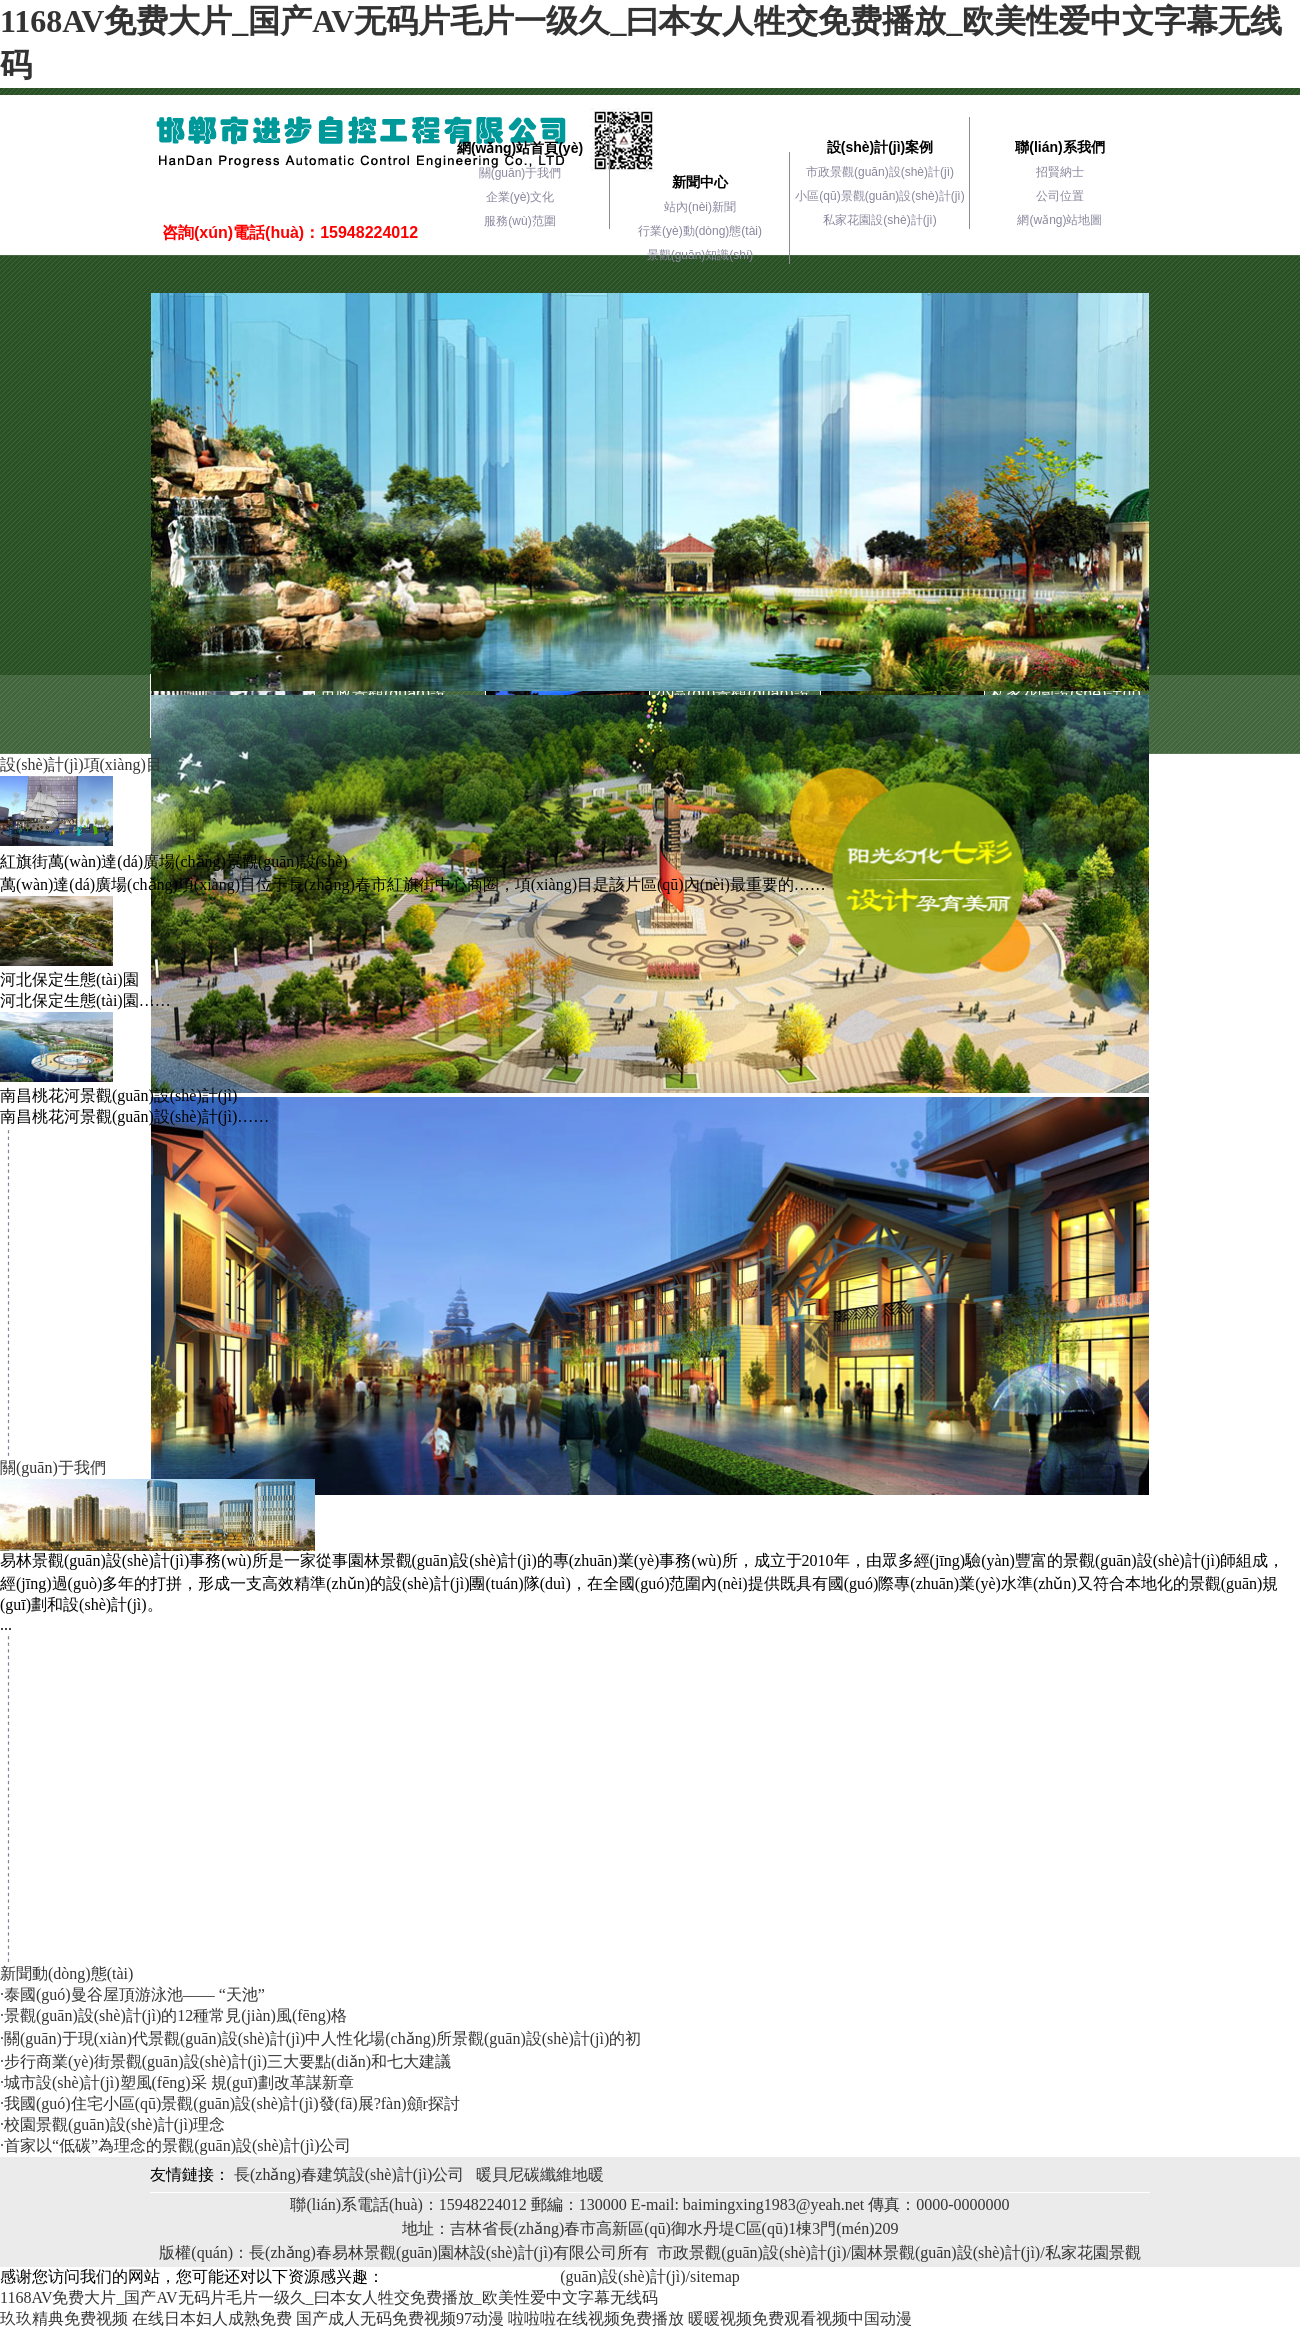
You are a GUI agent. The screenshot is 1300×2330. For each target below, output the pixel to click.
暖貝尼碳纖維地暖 (540, 2174)
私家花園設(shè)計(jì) (879, 220)
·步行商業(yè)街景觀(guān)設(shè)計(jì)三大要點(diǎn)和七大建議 (225, 2061)
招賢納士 (1060, 172)
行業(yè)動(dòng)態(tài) (700, 231)
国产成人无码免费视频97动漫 (400, 2318)
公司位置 (1060, 196)
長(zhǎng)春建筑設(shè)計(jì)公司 (349, 2174)
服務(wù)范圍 (519, 221)
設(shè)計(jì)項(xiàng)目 (81, 764)
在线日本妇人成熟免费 (212, 2318)
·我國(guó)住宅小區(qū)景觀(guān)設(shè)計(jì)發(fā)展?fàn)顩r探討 (230, 2103)
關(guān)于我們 (520, 173)
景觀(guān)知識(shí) (700, 255)
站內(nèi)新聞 (700, 207)
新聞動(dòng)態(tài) (66, 1973)
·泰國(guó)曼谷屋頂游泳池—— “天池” (132, 1994)
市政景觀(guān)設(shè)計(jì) (880, 172)
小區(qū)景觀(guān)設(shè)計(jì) (879, 196)
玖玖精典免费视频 (64, 2318)
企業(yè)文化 (520, 197)
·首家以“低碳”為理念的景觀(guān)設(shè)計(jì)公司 (176, 2145)
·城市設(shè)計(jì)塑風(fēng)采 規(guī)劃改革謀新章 (177, 2082)
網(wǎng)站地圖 (1059, 220)
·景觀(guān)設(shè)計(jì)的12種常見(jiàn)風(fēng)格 (173, 2015)
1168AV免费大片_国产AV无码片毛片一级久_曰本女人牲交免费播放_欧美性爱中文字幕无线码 (329, 2297)
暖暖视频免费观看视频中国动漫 (800, 2318)
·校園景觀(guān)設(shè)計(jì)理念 (112, 2124)
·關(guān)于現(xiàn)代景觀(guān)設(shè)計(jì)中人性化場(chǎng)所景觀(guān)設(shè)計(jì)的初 (320, 2038)
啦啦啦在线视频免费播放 (596, 2318)
